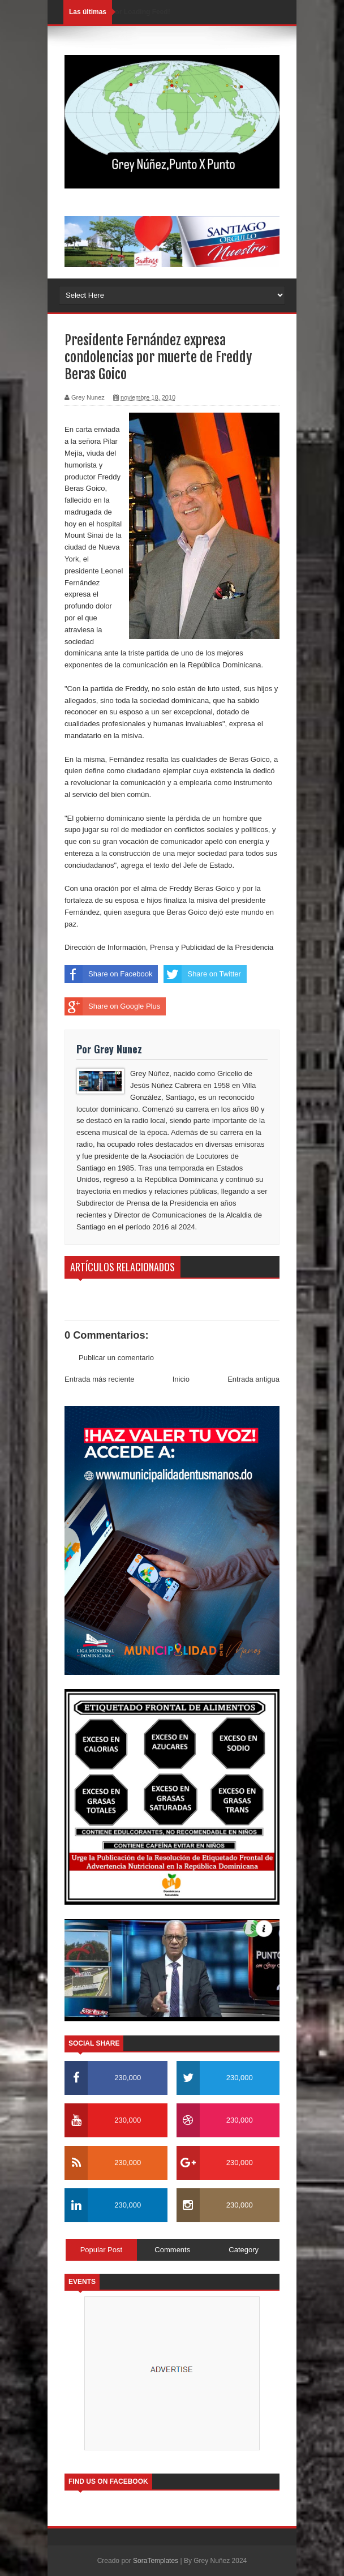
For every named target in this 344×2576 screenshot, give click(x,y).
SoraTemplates (155, 2561)
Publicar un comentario (116, 1357)
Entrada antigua (253, 1379)
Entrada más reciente (99, 1379)
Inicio (181, 1379)
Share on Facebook (108, 974)
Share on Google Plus (112, 1006)
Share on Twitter (202, 974)
